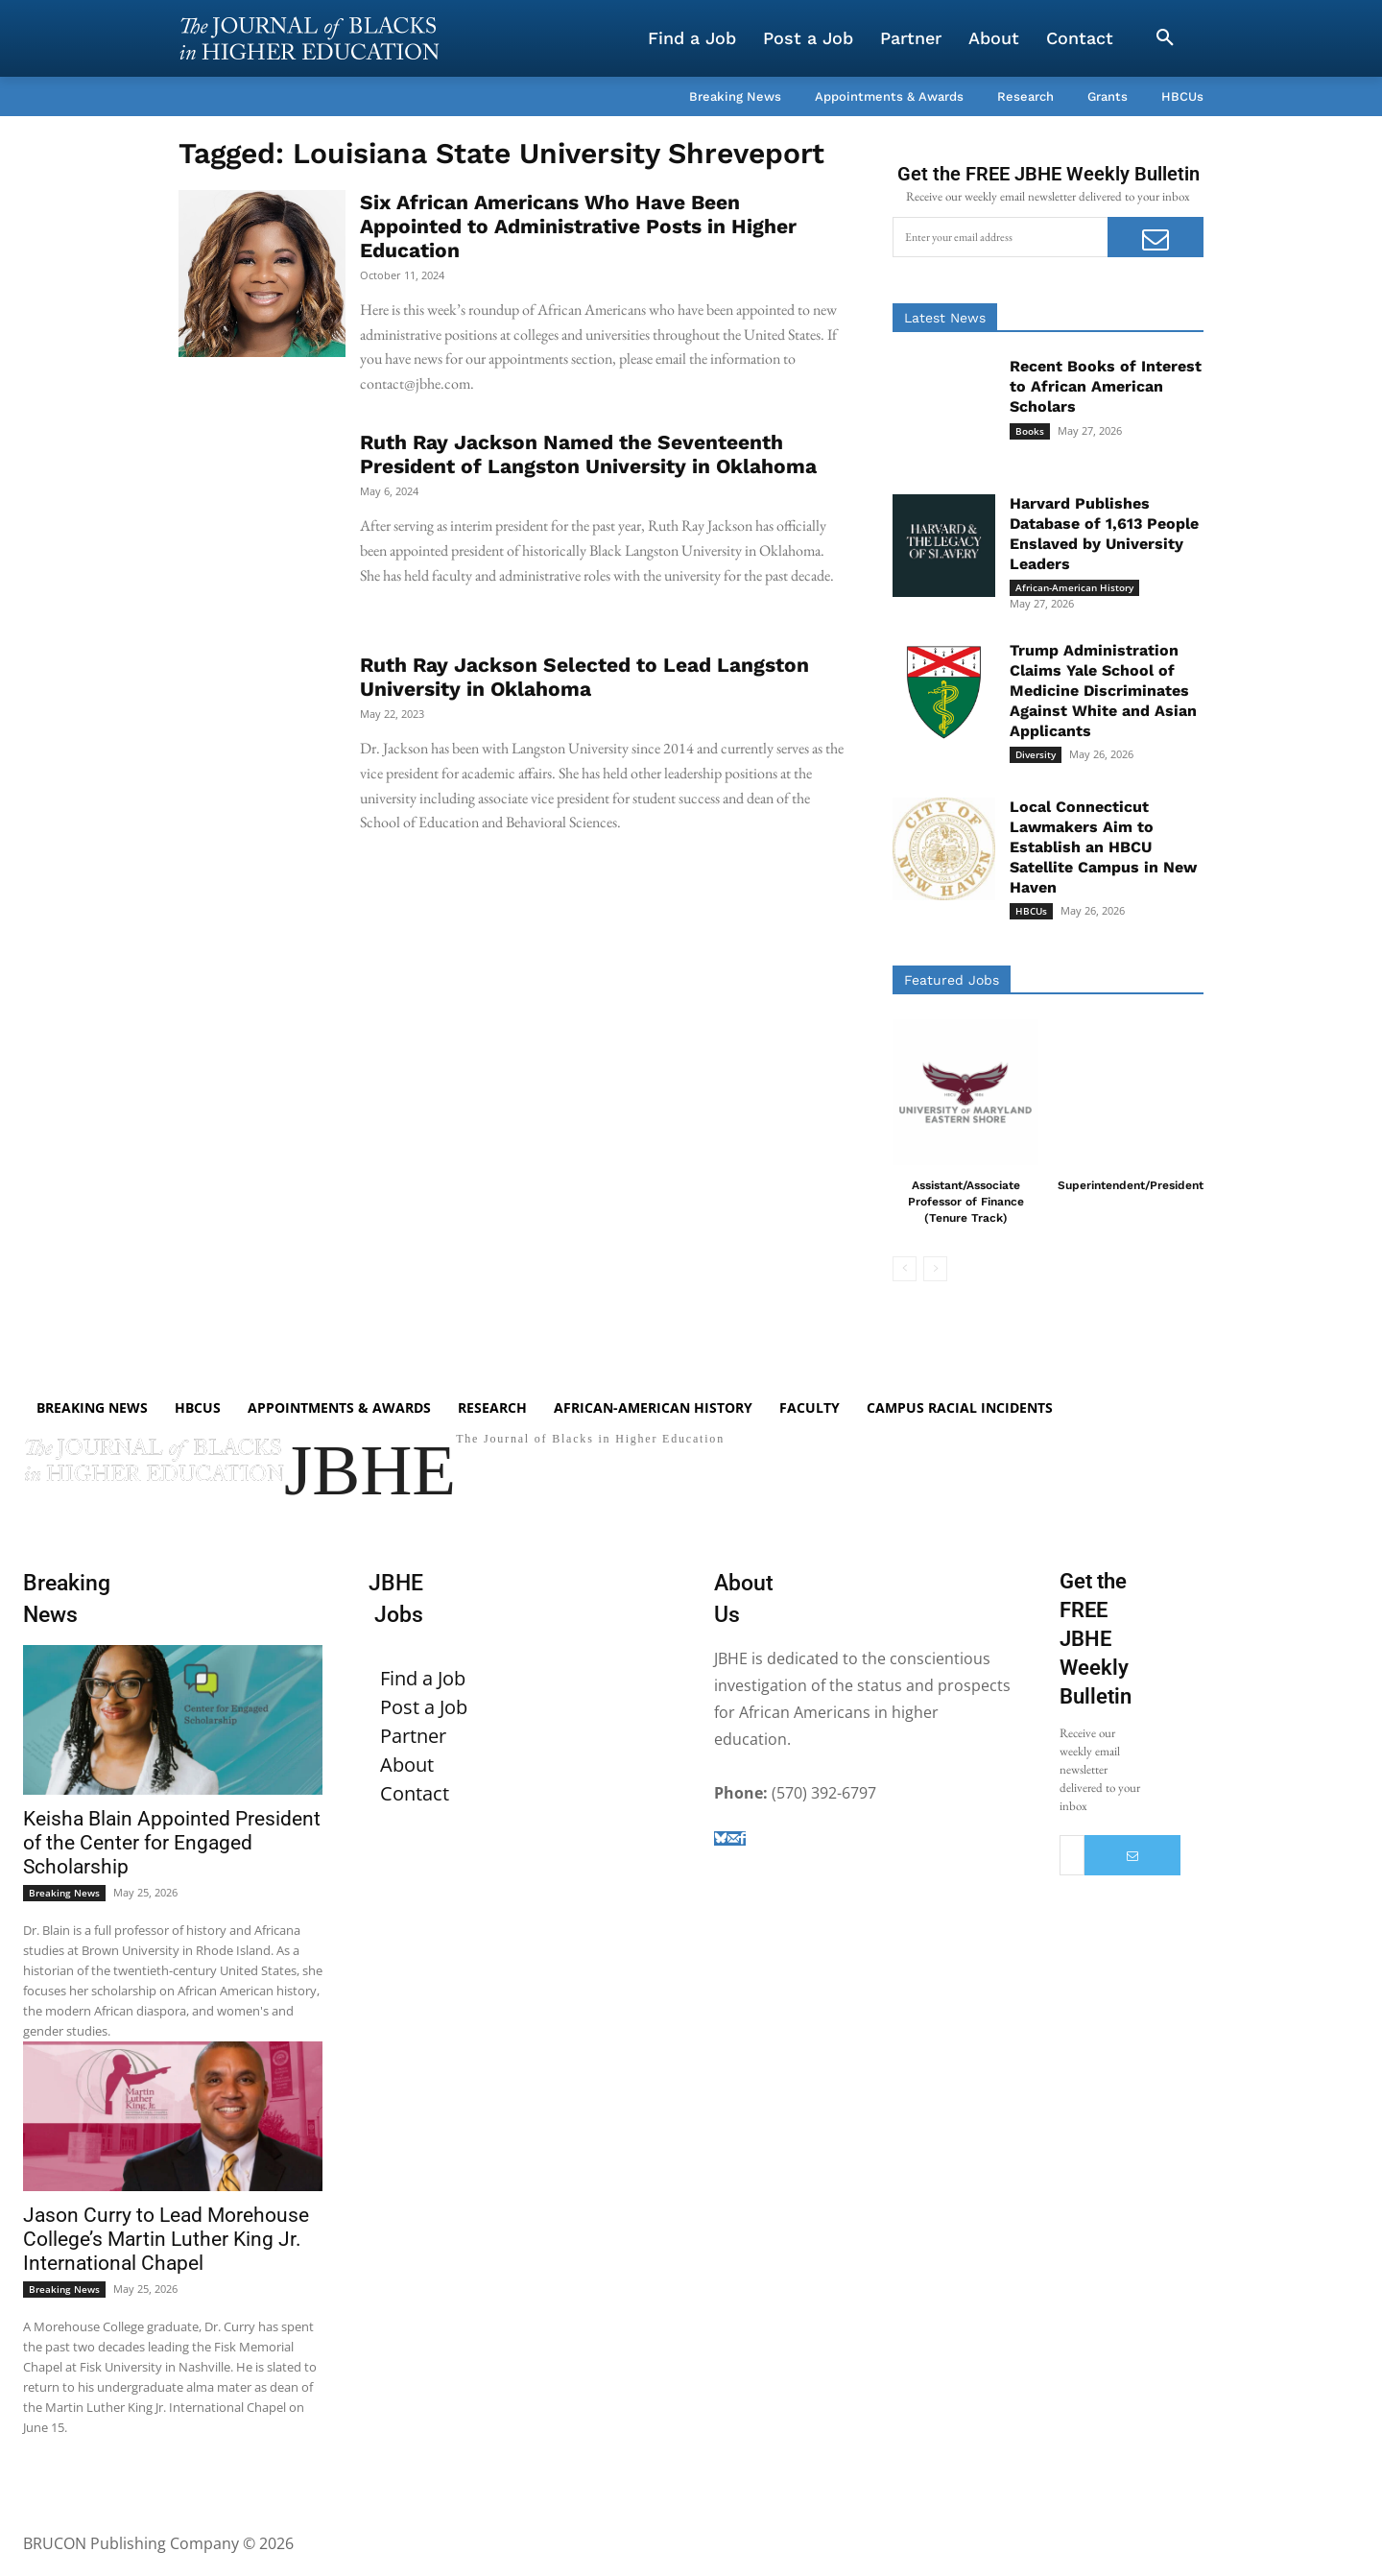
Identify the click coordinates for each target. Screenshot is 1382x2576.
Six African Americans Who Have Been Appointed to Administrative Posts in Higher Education (578, 226)
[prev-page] (905, 1268)
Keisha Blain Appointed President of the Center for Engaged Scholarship (172, 1842)
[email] (1000, 237)
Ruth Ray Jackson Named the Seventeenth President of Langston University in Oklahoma (588, 454)
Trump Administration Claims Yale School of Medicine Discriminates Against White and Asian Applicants (1103, 690)
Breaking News (64, 1892)
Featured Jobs (951, 980)
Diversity (1035, 754)
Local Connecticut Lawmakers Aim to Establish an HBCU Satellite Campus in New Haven (1103, 846)
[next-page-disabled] (935, 1268)
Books (1029, 431)
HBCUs (1031, 911)
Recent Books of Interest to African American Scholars (1106, 386)
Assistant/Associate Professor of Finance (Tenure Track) (966, 1202)
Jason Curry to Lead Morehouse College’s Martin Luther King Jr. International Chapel (166, 2239)
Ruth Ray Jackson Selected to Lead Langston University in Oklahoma (584, 677)
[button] (1165, 38)
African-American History (1074, 587)
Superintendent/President (1130, 1185)
